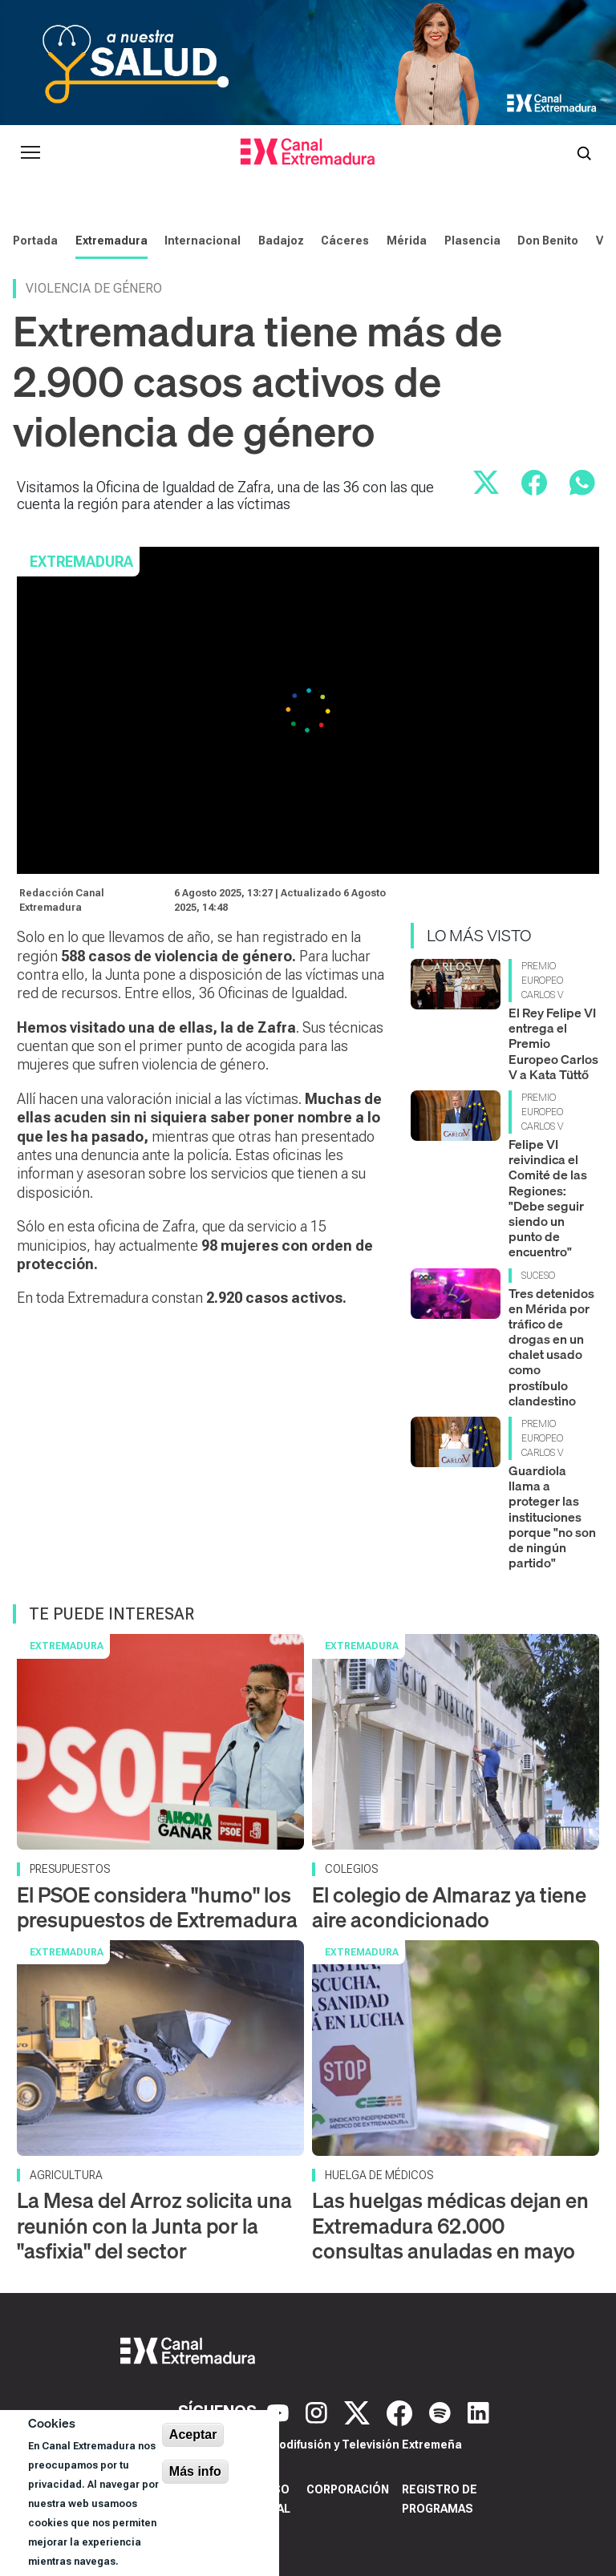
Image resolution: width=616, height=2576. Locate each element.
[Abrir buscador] (584, 152)
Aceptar (193, 2434)
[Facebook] (401, 2411)
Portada (35, 240)
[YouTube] (280, 2411)
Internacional (202, 240)
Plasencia (472, 240)
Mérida (407, 240)
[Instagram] (318, 2411)
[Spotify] (442, 2411)
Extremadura (111, 240)
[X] (359, 2411)
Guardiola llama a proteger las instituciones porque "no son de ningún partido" (552, 1516)
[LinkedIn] (478, 2411)
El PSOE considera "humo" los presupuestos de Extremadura (157, 1907)
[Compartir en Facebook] (534, 482)
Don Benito (547, 240)
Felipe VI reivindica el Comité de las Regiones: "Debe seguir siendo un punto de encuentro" (548, 1198)
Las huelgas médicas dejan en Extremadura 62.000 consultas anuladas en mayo (450, 2225)
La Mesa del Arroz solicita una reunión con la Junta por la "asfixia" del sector (154, 2225)
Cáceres (345, 240)
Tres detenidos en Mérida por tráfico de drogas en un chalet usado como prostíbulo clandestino (551, 1347)
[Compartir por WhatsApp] (582, 482)
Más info (195, 2471)
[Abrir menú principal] (30, 152)
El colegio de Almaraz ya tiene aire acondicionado (449, 1907)
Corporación (347, 2489)
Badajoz (281, 240)
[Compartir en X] (486, 482)
